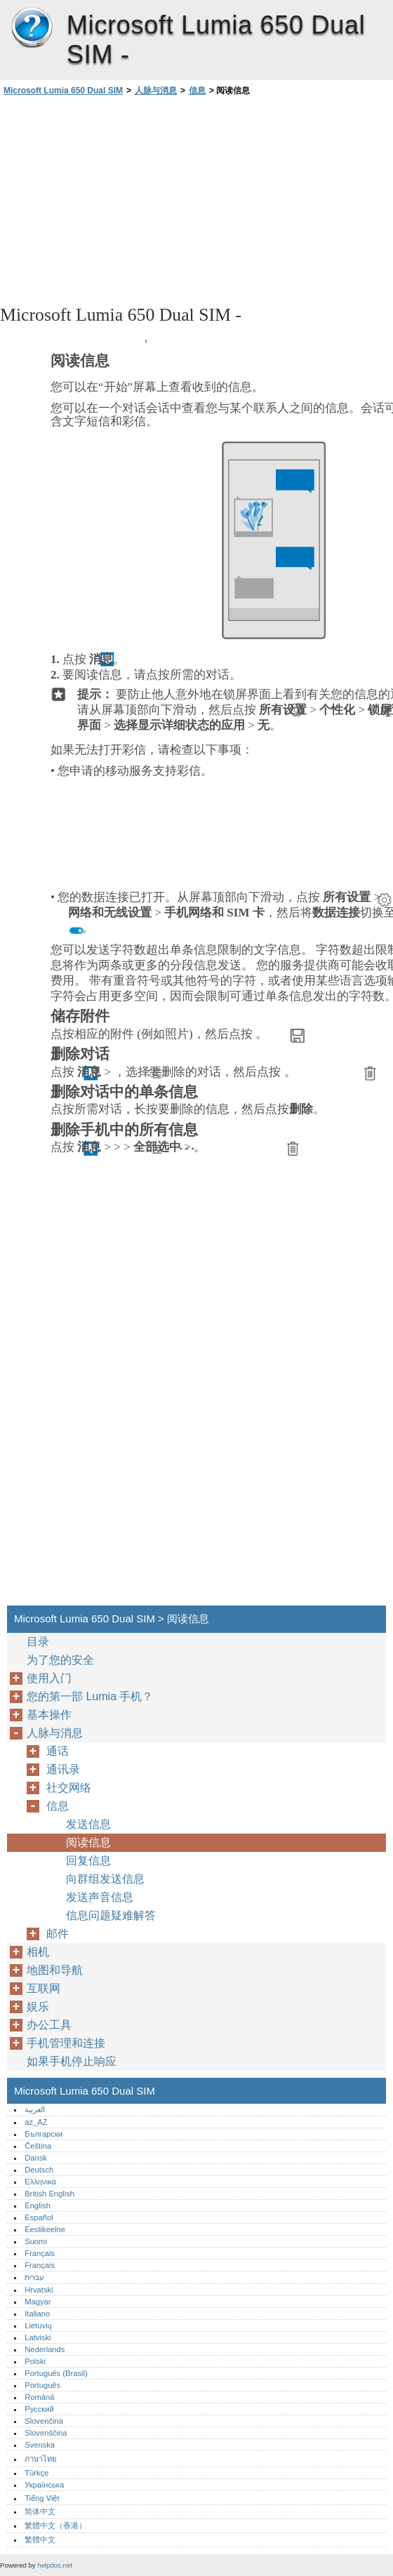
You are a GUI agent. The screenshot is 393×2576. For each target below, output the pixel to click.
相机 (38, 1952)
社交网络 (68, 1788)
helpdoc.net (54, 2565)
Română (39, 2397)
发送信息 (88, 1824)
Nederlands (45, 2349)
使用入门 (49, 1678)
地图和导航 (55, 1970)
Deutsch (39, 2169)
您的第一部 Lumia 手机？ (90, 1696)
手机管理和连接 (66, 2043)
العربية (35, 2109)
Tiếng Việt (42, 2498)
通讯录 (63, 1769)
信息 (197, 90)
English (38, 2205)
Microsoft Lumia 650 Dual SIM (32, 28)
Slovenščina (46, 2433)
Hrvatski (39, 2289)
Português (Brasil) (56, 2373)
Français (40, 2253)
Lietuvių (38, 2325)
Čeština (38, 2146)
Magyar (38, 2301)
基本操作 (49, 1715)
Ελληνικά (40, 2181)
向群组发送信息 (105, 1879)
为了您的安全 (60, 1660)
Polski (35, 2361)
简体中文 (40, 2511)
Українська (44, 2485)
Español (39, 2217)
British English (49, 2193)
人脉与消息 (156, 90)
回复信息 (88, 1861)
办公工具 (49, 2025)
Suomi (36, 2241)
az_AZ (36, 2122)
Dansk (36, 2158)
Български (43, 2134)
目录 (38, 1642)
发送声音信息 (99, 1897)
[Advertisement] (125, 199)
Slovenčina (44, 2421)
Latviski (38, 2337)
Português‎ (42, 2385)
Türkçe (36, 2473)
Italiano (37, 2313)
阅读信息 (88, 1842)
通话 (57, 1751)
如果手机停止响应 (71, 2061)
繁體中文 (40, 2539)
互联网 (43, 1988)
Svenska (40, 2445)
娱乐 (38, 2007)
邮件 (57, 1934)
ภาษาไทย (41, 2459)
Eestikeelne (45, 2229)
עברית (34, 2277)
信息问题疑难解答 (111, 1915)
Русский (39, 2409)
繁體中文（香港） (55, 2525)
